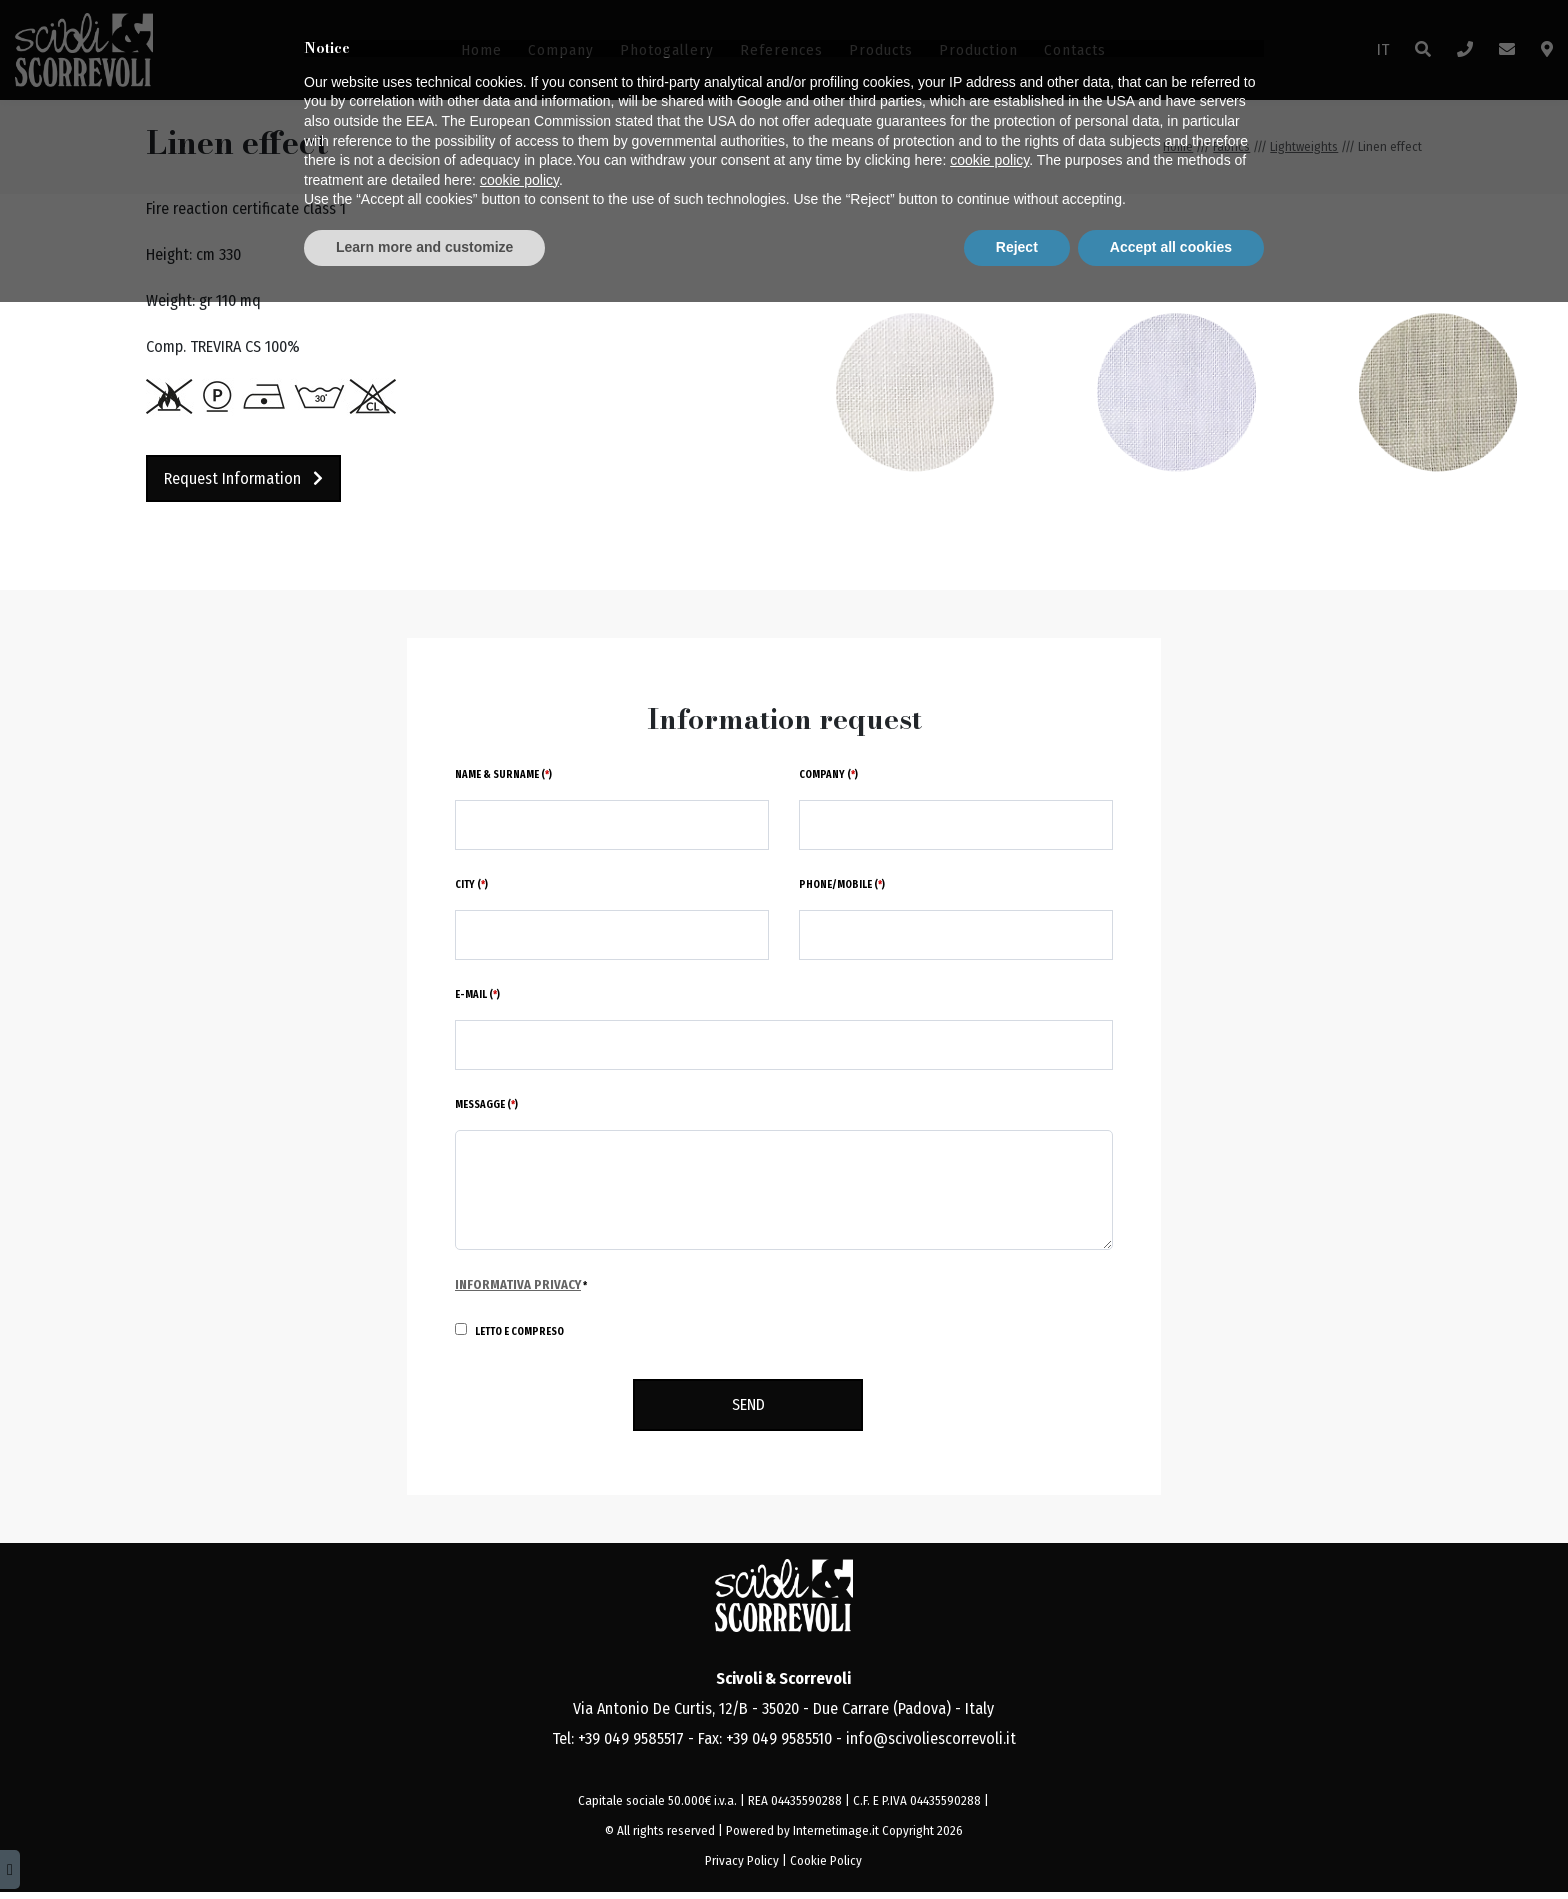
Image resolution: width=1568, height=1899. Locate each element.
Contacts (1075, 50)
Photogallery (667, 50)
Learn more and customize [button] (424, 1844)
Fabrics (1231, 146)
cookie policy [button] (989, 1758)
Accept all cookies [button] (1171, 1844)
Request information (243, 478)
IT (1383, 49)
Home (481, 50)
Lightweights (1304, 146)
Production (978, 50)
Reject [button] (1017, 1844)
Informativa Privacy (518, 1284)
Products (881, 50)
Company (561, 50)
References (781, 50)
